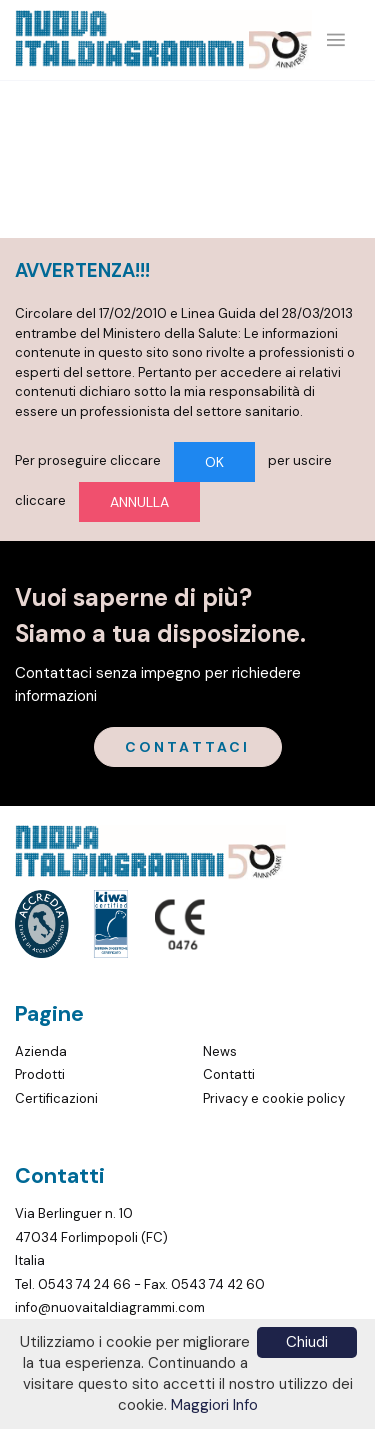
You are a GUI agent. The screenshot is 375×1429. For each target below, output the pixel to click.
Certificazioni (56, 1098)
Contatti (229, 1074)
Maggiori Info (214, 1405)
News (220, 1051)
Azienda (41, 1051)
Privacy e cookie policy (274, 1098)
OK (214, 462)
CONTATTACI (188, 747)
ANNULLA (139, 502)
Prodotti (40, 1074)
